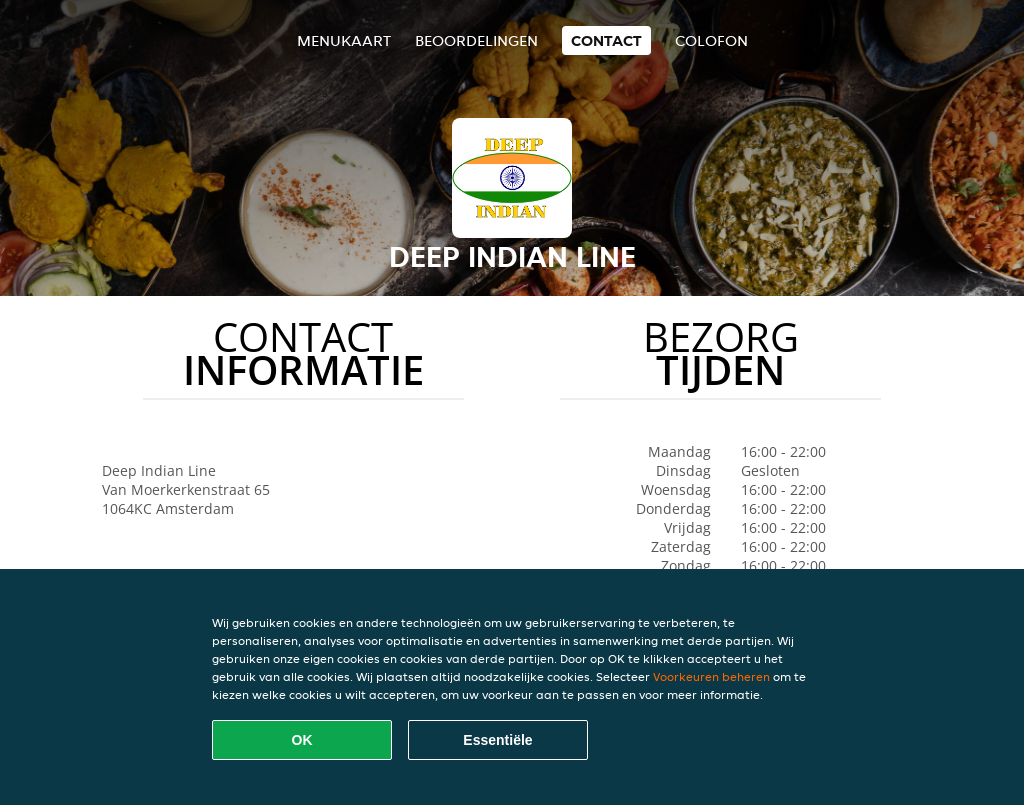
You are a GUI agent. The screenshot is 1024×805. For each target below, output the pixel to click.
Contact (606, 40)
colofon (711, 40)
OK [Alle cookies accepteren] (302, 740)
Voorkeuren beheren (711, 676)
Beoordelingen (476, 40)
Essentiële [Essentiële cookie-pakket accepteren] (497, 740)
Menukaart (344, 40)
